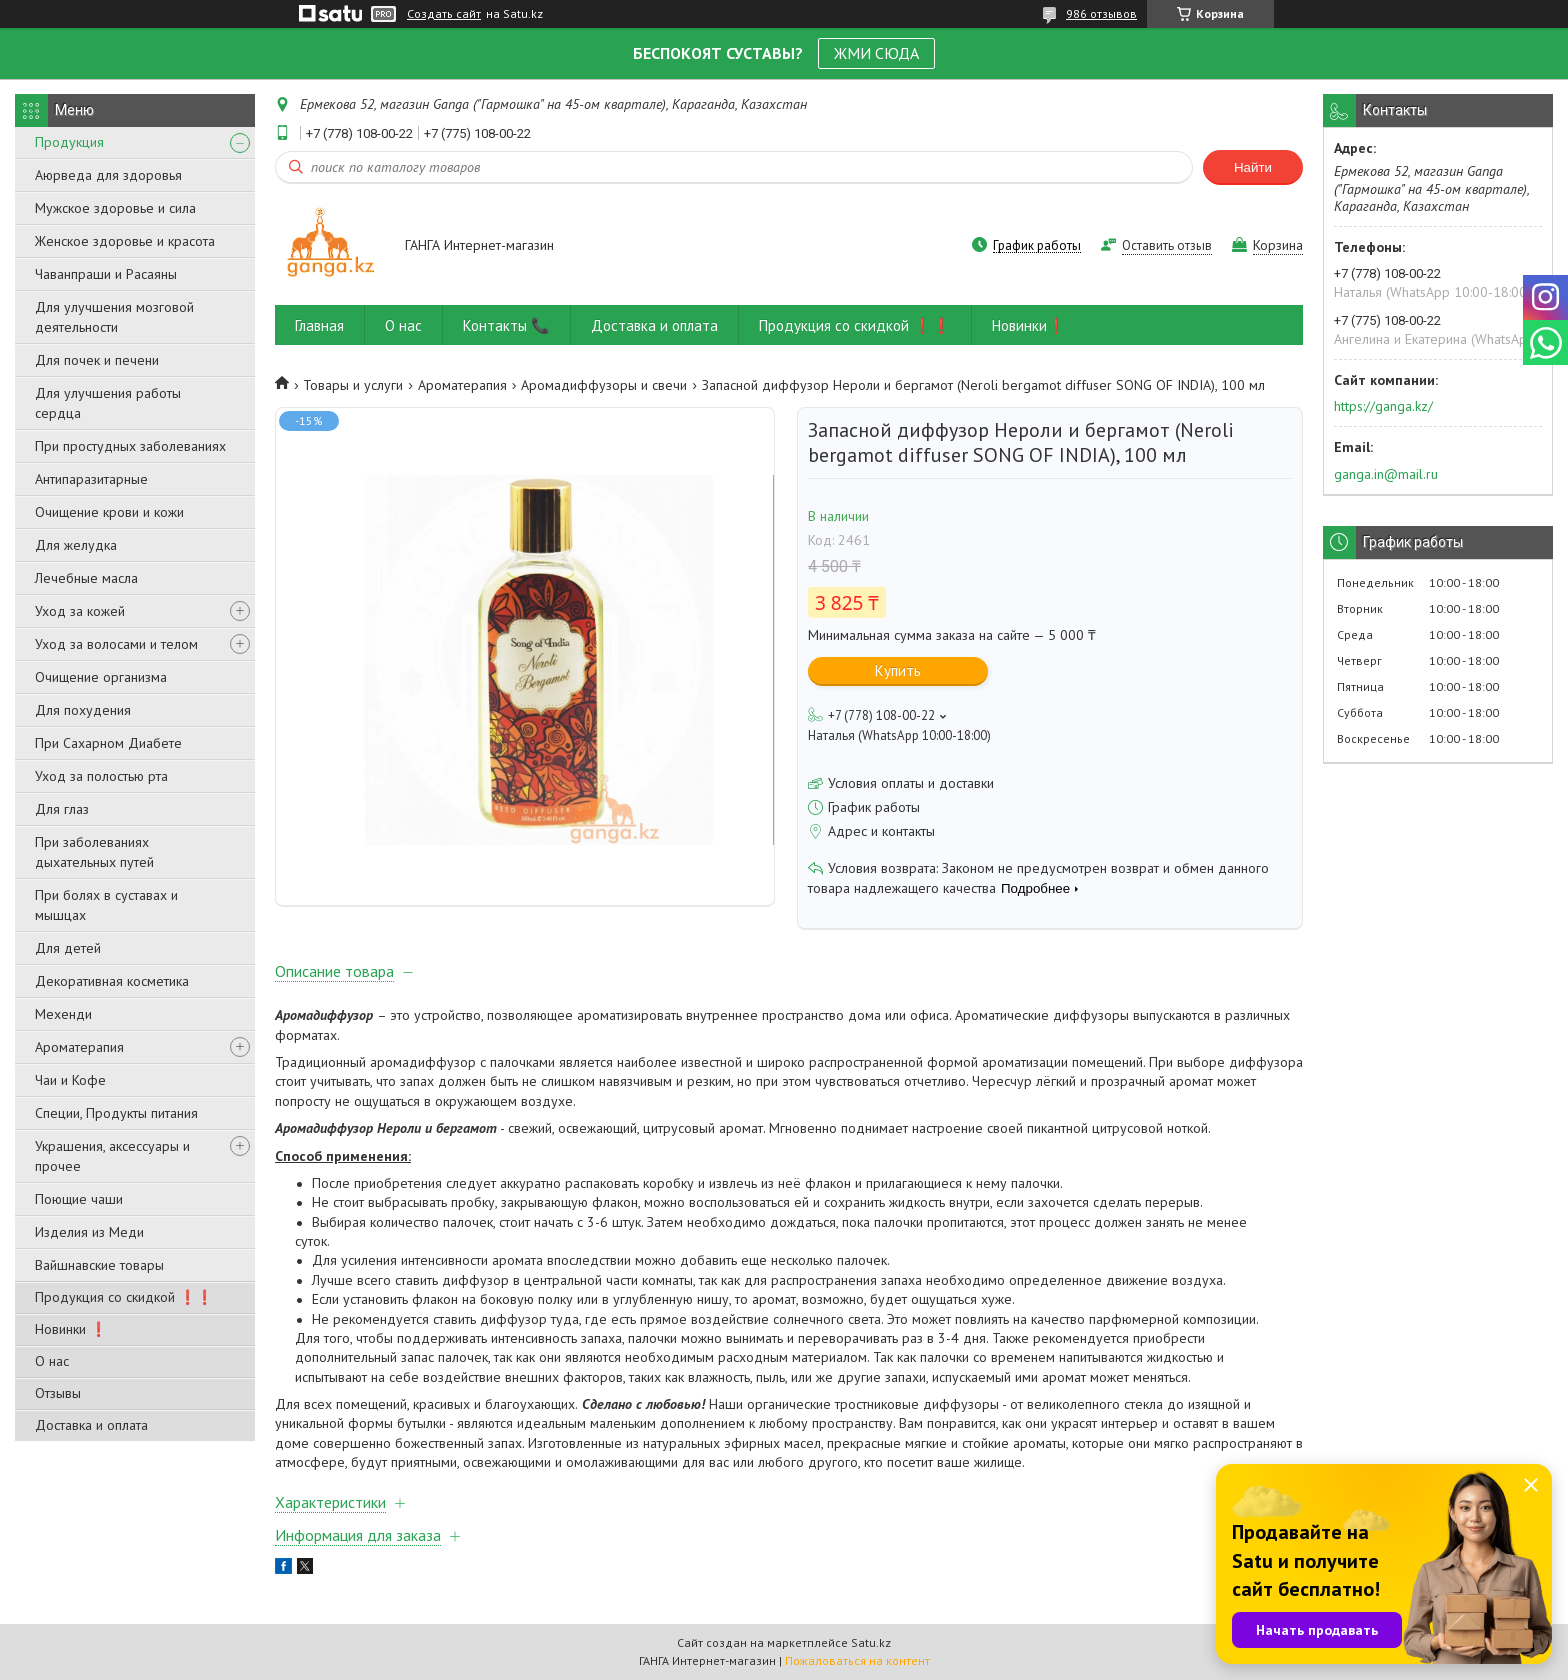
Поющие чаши (79, 1199)
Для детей (68, 948)
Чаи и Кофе (70, 1080)
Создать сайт (444, 14)
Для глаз (62, 809)
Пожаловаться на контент (857, 1660)
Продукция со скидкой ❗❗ (124, 1297)
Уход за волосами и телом (116, 644)
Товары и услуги (353, 385)
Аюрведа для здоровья (108, 175)
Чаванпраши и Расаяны (106, 274)
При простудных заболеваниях (130, 446)
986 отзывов (1101, 13)
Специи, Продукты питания (116, 1113)
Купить (898, 670)
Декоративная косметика (112, 981)
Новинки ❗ (71, 1329)
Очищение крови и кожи (109, 512)
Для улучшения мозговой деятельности (114, 317)
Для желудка (76, 545)
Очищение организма (101, 677)
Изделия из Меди (89, 1232)
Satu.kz (871, 1642)
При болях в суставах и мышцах (106, 905)
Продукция (69, 142)
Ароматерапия (79, 1047)
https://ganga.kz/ (1383, 406)
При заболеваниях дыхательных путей (94, 852)
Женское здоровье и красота (125, 241)
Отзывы (58, 1393)
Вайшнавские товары (99, 1265)
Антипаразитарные (91, 479)
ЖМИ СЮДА (876, 53)
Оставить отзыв (1167, 245)
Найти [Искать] (1253, 167)
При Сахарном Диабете (108, 743)
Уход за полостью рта (101, 776)
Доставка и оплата (91, 1425)
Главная (319, 325)
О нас (52, 1361)
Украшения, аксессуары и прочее (112, 1156)
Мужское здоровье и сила (115, 208)
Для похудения (83, 710)
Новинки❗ (1029, 325)
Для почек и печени (97, 360)
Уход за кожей (80, 611)
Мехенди (63, 1014)
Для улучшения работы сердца (108, 403)
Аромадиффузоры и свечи (604, 385)
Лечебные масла (86, 578)
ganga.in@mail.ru (1386, 474)
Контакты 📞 (506, 325)
